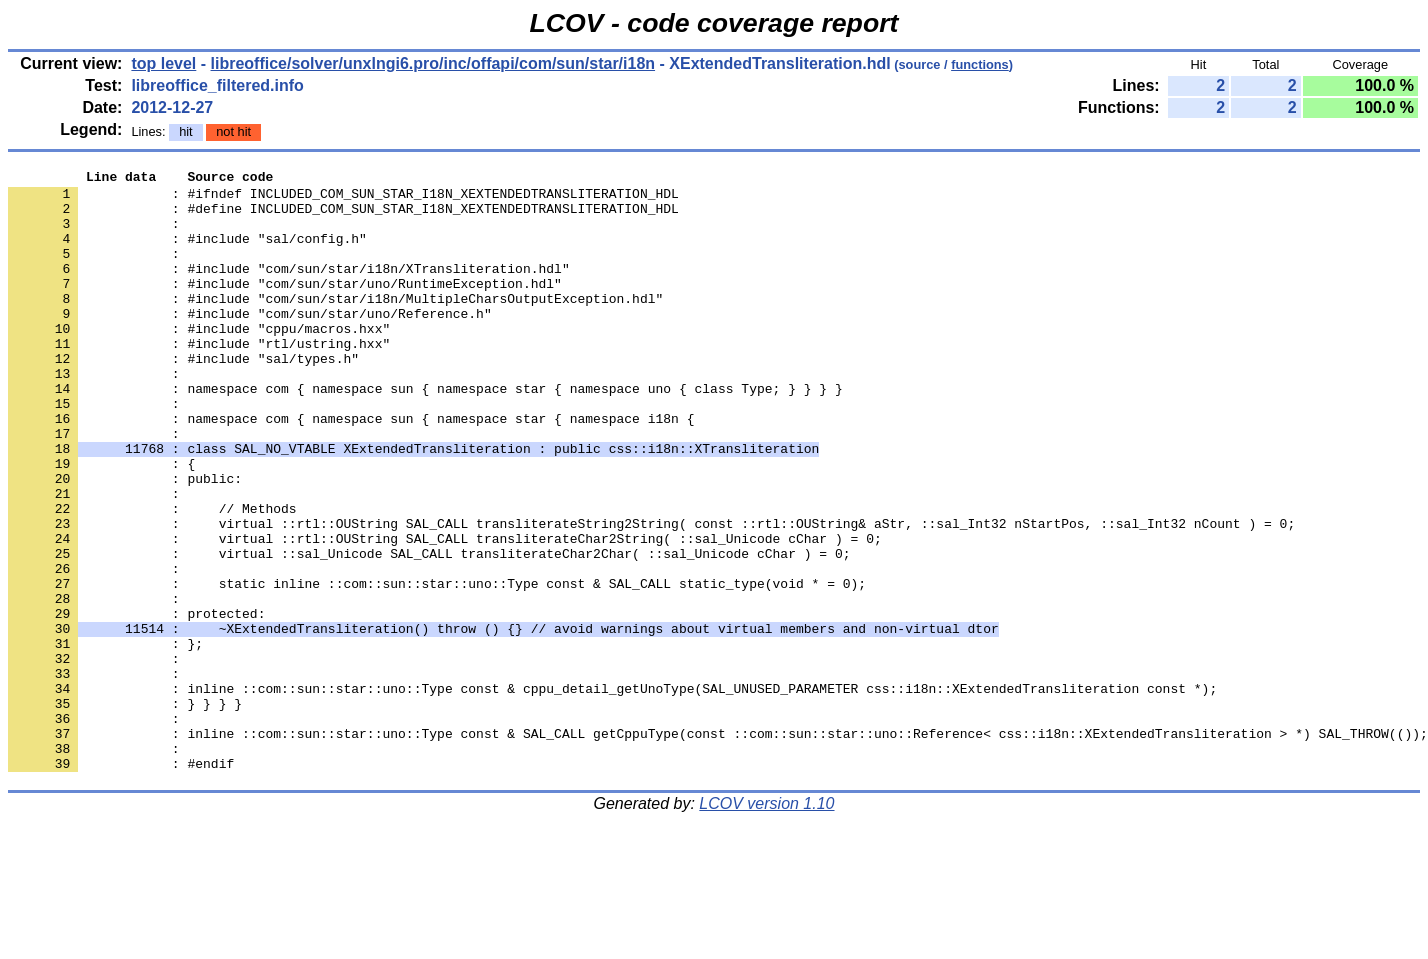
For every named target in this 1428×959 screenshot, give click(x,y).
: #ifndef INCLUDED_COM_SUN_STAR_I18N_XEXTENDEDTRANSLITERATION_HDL (343, 199)
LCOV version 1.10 (766, 923)
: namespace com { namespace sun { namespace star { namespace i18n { (351, 469)
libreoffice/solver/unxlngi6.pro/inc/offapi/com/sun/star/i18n (433, 63)
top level (163, 63)
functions (980, 64)
